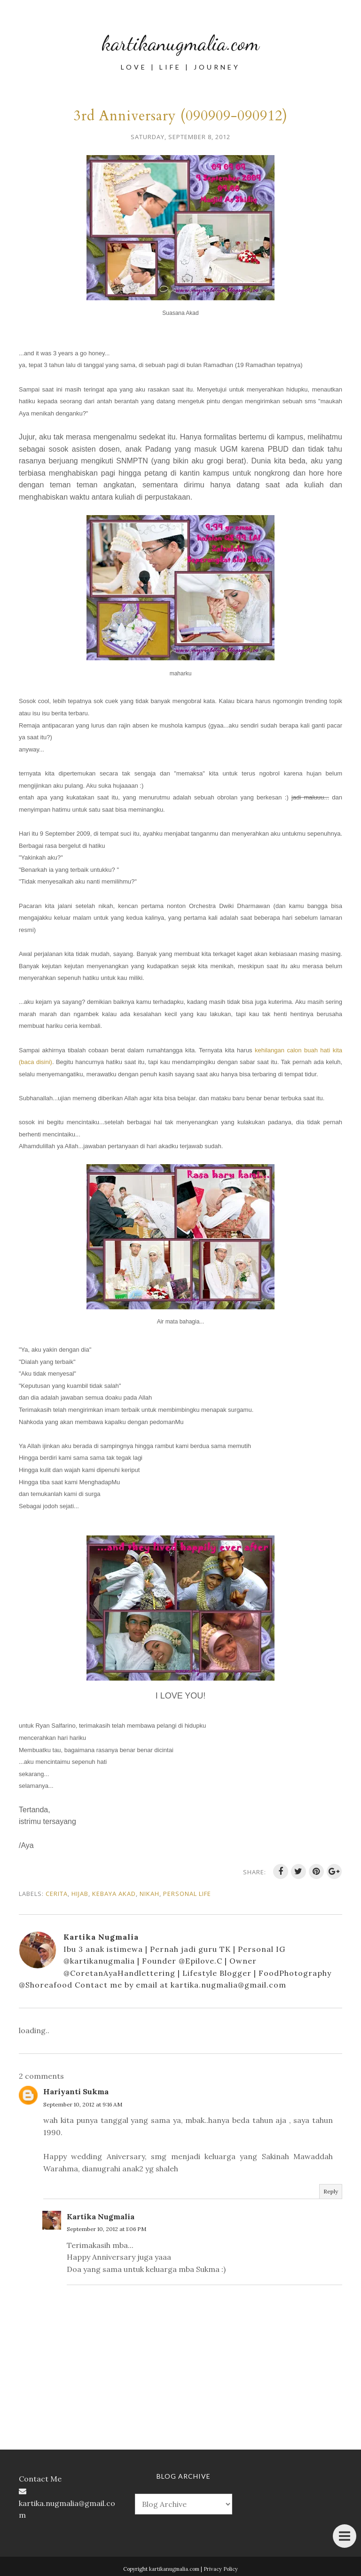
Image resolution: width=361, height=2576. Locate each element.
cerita (57, 1893)
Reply (330, 2191)
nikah (149, 1893)
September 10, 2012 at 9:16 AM (82, 2104)
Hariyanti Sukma (76, 2091)
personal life (187, 1893)
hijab (79, 1893)
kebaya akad (114, 1893)
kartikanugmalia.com (180, 39)
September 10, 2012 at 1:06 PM (106, 2228)
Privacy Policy (221, 2569)
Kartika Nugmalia (100, 2216)
